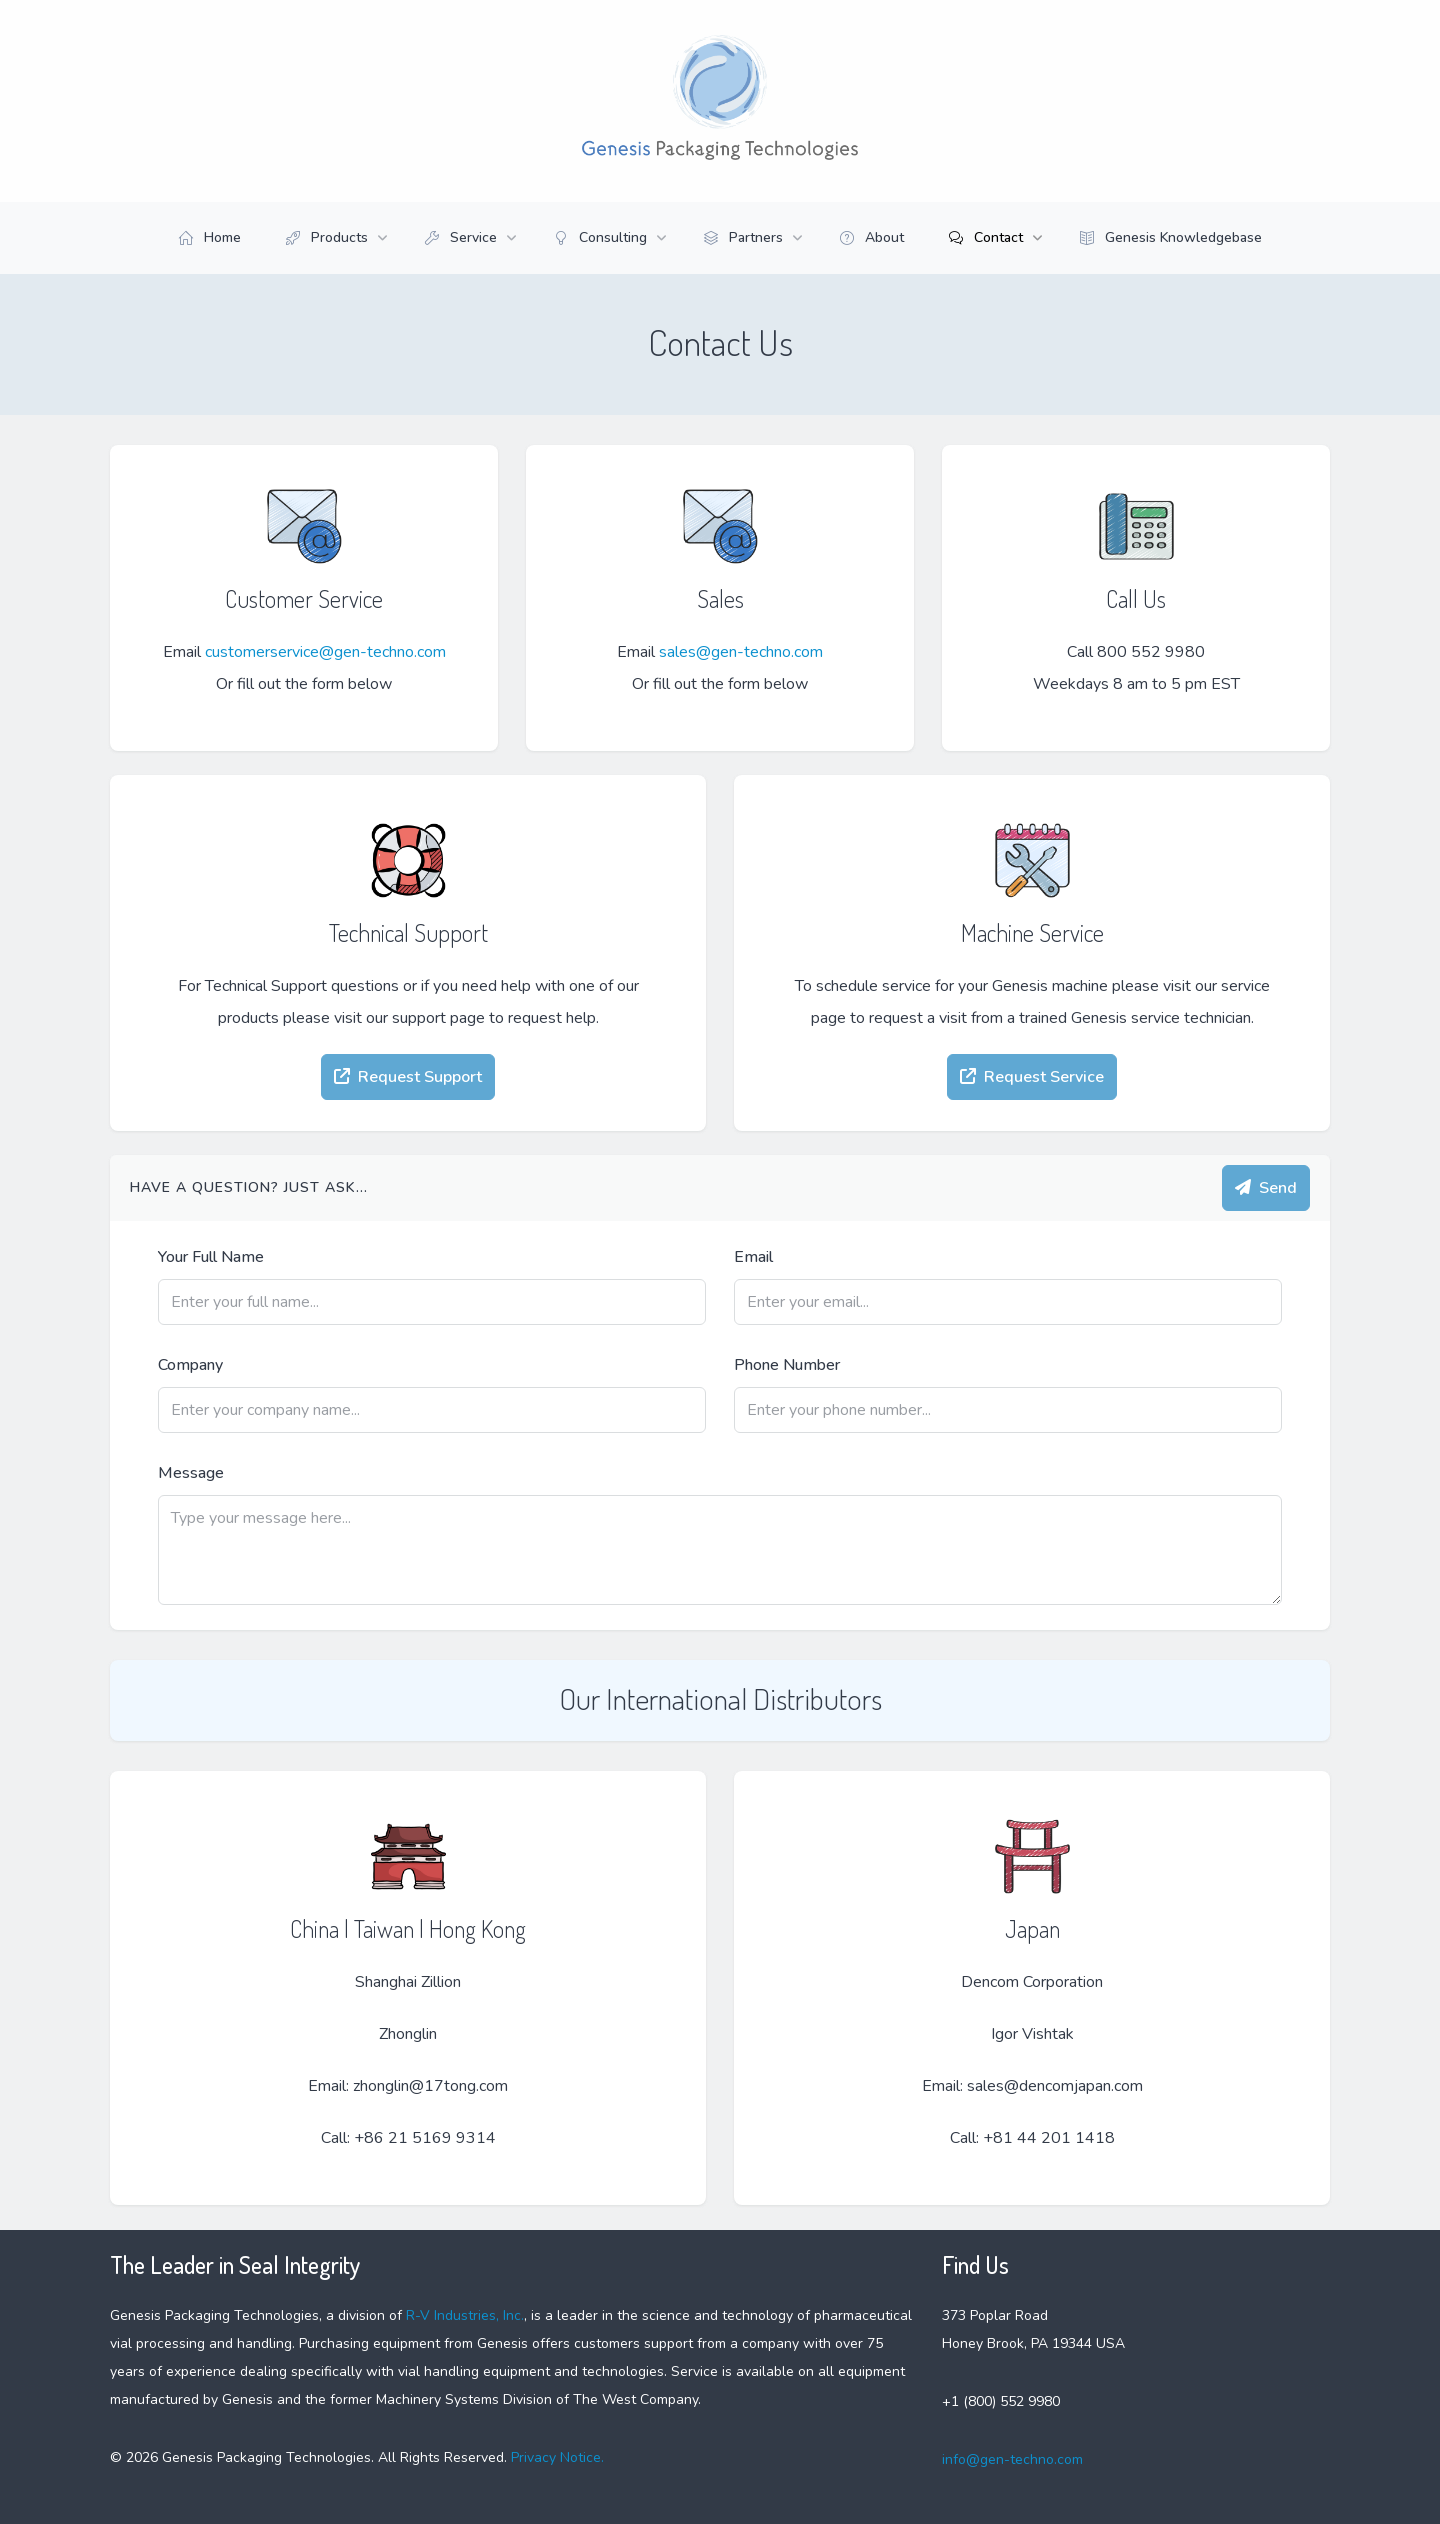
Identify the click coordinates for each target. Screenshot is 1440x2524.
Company (190, 1365)
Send (1266, 1188)
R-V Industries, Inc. (465, 2315)
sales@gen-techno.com (741, 652)
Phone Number (787, 1365)
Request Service (1032, 1077)
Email (753, 1257)
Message (191, 1473)
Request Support (408, 1077)
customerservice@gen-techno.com (325, 652)
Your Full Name (211, 1257)
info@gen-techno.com (1012, 2459)
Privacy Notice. (555, 2457)
